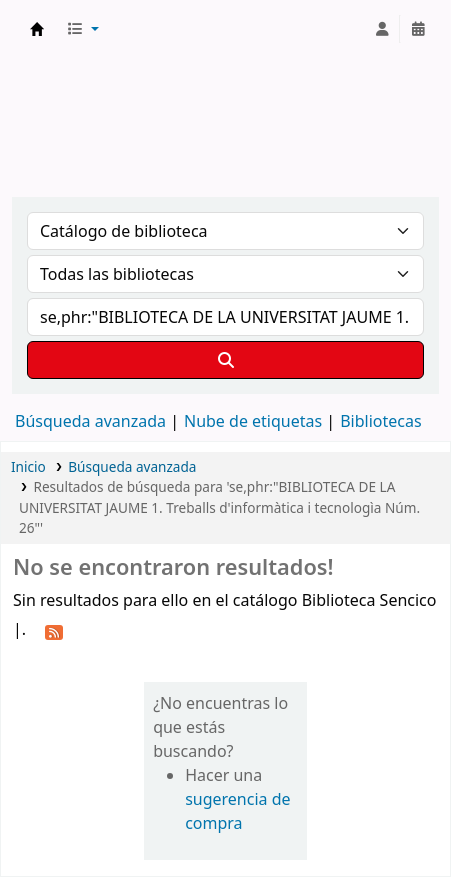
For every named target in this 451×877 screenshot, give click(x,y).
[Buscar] (225, 360)
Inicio (28, 466)
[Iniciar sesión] (382, 29)
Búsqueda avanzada (90, 421)
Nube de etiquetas (253, 421)
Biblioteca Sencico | (37, 29)
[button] (82, 29)
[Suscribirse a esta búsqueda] (54, 631)
